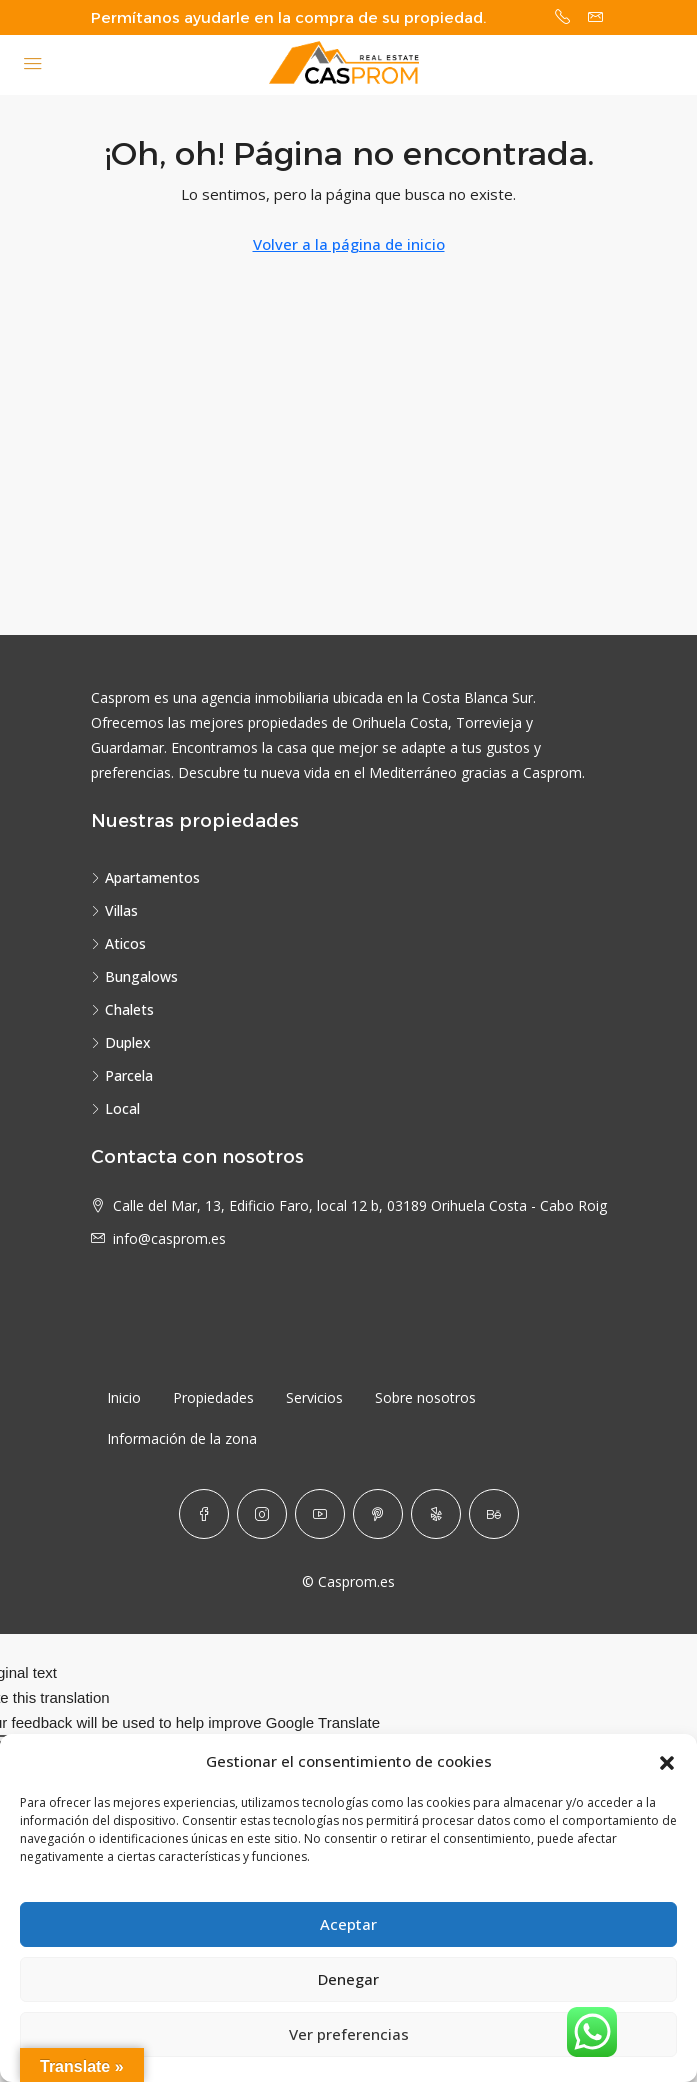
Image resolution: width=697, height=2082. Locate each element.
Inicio (124, 1397)
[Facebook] (204, 1514)
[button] (667, 1762)
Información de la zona (182, 1438)
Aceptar (348, 1925)
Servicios (314, 1397)
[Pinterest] (378, 1514)
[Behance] (494, 1514)
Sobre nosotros (425, 1397)
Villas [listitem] (114, 910)
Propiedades (213, 1397)
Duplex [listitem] (121, 1042)
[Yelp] (436, 1514)
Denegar (348, 1980)
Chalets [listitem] (122, 1009)
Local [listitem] (115, 1108)
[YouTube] (320, 1514)
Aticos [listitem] (118, 943)
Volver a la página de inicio (349, 244)
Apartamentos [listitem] (145, 877)
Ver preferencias (349, 2035)
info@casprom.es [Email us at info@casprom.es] (169, 1238)
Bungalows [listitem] (134, 976)
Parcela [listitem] (122, 1075)
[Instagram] (262, 1514)
